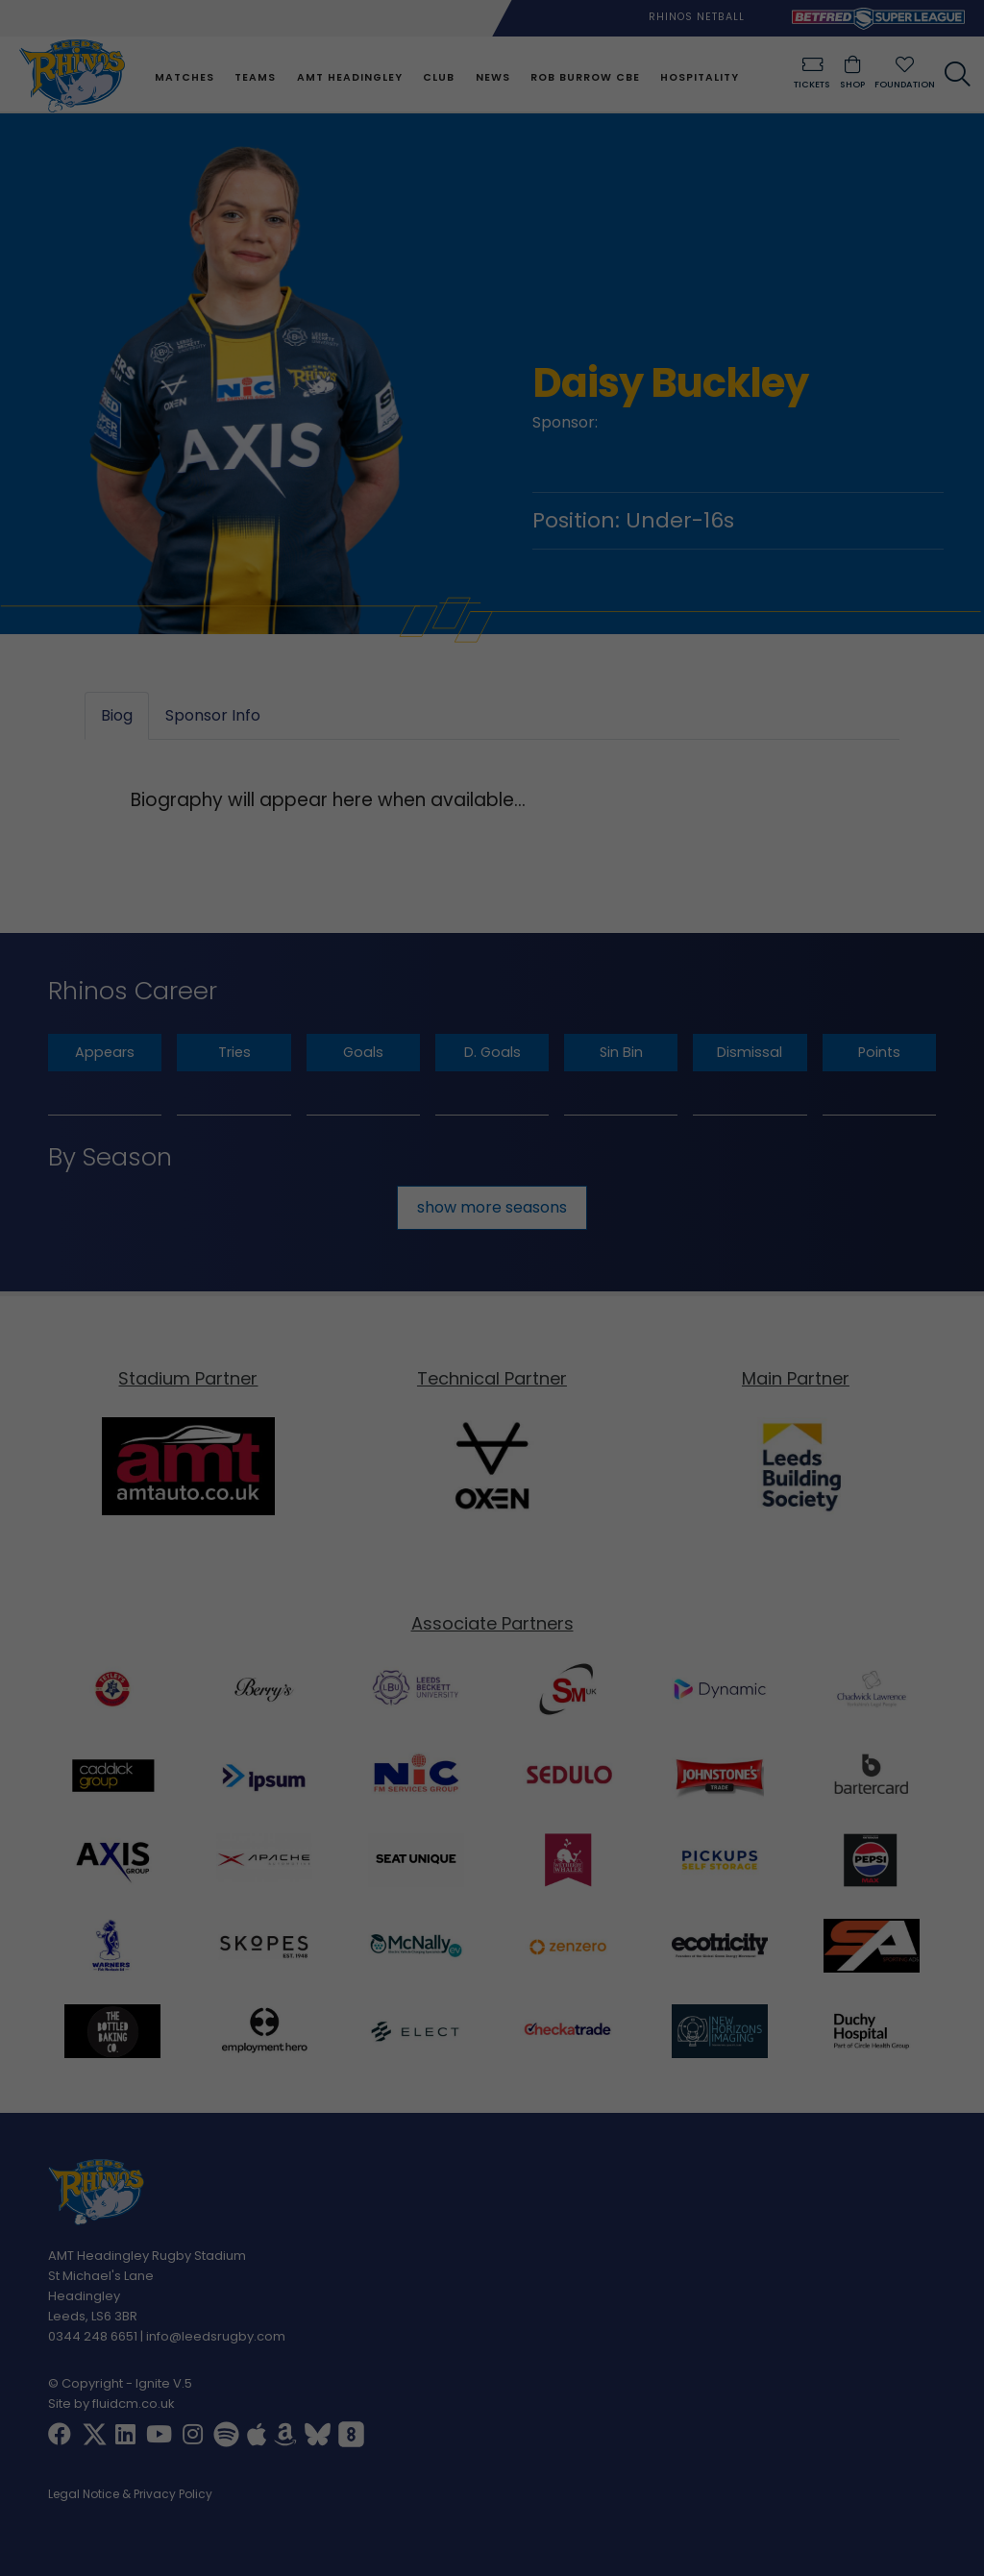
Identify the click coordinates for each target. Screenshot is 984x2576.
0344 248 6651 (92, 2336)
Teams (255, 77)
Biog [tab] (117, 716)
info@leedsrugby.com (215, 2336)
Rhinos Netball (697, 17)
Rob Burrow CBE (585, 77)
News (493, 77)
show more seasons (492, 1207)
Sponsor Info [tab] (212, 716)
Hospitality (699, 77)
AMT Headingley (350, 77)
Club (439, 77)
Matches (184, 77)
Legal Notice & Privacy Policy (130, 2495)
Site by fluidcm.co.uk (111, 2403)
